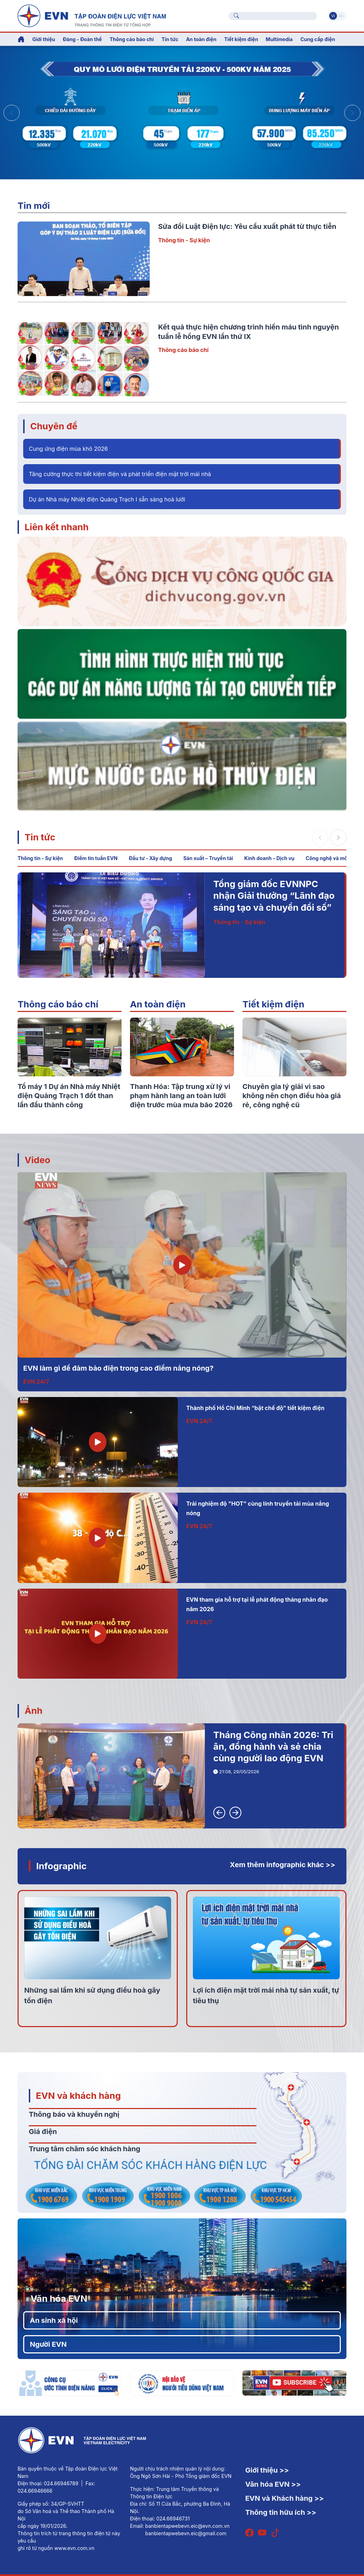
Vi (333, 15)
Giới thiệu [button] (43, 39)
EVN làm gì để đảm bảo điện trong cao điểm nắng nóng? (118, 1368)
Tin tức (40, 837)
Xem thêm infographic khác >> (282, 1864)
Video (37, 1159)
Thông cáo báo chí (132, 39)
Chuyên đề (53, 426)
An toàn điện (158, 1004)
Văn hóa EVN (59, 2298)
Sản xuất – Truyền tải (208, 858)
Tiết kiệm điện (273, 1004)
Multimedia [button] (279, 39)
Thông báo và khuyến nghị (74, 2114)
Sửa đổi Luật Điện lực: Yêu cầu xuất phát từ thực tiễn (247, 226)
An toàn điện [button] (201, 39)
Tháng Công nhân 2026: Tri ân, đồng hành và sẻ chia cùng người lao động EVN (273, 1746)
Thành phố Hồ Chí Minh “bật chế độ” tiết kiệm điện (255, 1407)
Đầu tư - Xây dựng (150, 858)
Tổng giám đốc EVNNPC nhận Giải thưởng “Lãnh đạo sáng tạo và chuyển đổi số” (273, 895)
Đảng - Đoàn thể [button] (82, 39)
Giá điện (43, 2131)
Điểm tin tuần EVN (95, 858)
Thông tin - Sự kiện (184, 240)
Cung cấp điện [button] (317, 39)
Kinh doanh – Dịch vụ (269, 858)
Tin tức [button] (170, 39)
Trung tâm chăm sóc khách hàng (84, 2149)
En (341, 15)
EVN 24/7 (36, 1381)
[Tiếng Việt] (92, 15)
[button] (352, 113)
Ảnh (34, 1710)
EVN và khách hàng (78, 2095)
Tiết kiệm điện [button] (241, 39)
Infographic (61, 1865)
